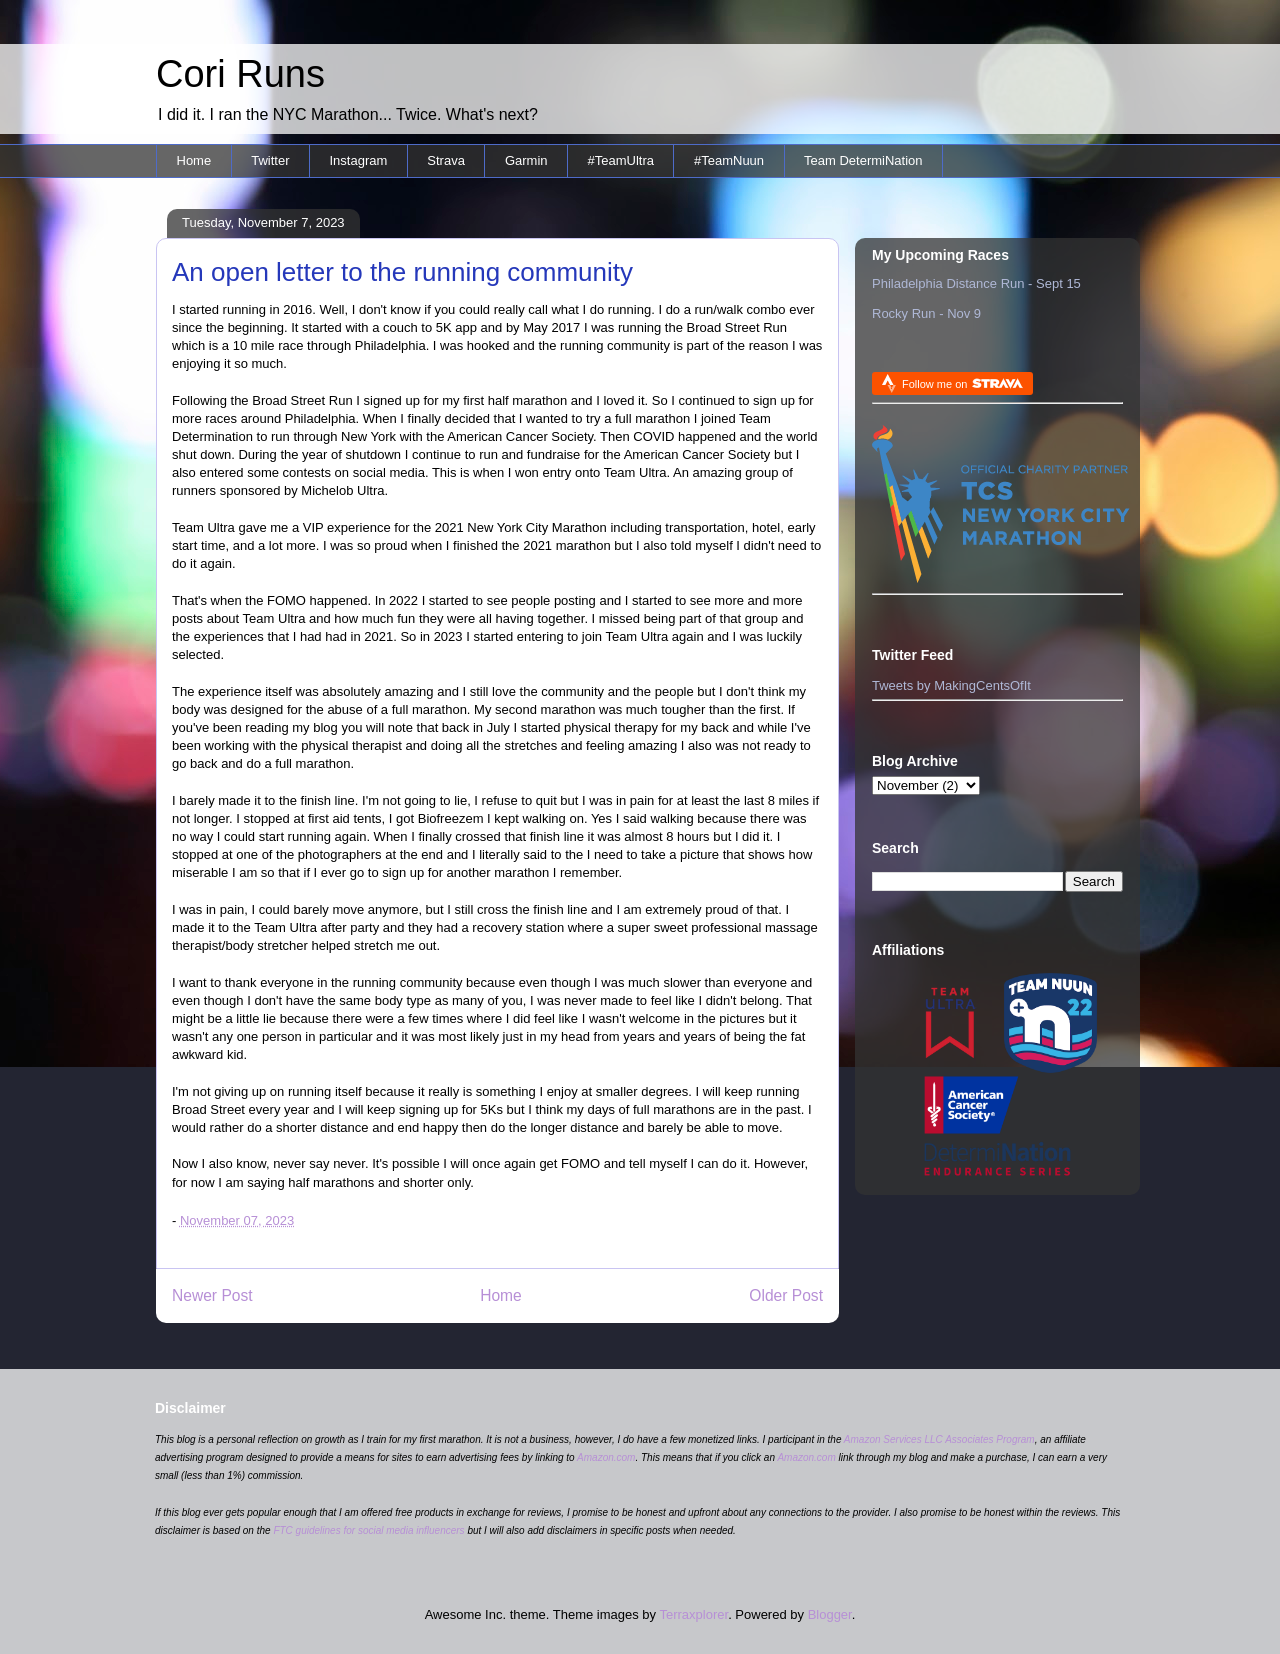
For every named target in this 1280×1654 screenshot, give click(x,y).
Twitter (270, 160)
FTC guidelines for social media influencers (368, 1530)
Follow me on (962, 383)
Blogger (830, 1614)
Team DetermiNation (863, 160)
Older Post (786, 1295)
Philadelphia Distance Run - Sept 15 (976, 283)
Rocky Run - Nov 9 (926, 313)
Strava (446, 160)
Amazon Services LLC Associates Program (939, 1439)
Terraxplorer (693, 1614)
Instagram (358, 160)
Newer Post (212, 1295)
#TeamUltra (621, 160)
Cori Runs (240, 74)
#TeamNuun (729, 160)
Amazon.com (606, 1457)
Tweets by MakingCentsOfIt (951, 685)
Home (194, 160)
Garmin (526, 160)
